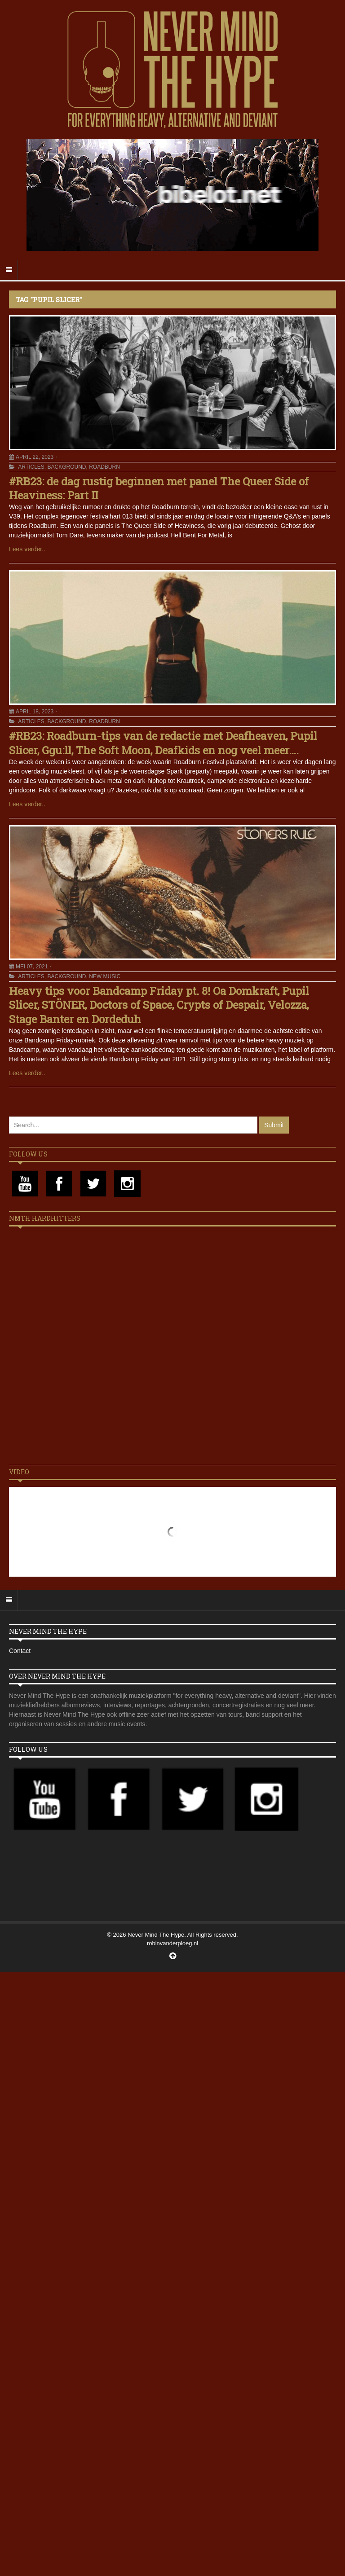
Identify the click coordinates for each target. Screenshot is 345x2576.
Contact (20, 1650)
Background (66, 467)
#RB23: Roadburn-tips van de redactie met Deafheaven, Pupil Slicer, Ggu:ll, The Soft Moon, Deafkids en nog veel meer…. (163, 743)
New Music (104, 976)
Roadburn (104, 467)
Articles (31, 467)
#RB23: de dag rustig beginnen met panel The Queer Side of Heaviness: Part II (159, 488)
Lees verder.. (27, 549)
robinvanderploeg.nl (172, 1943)
